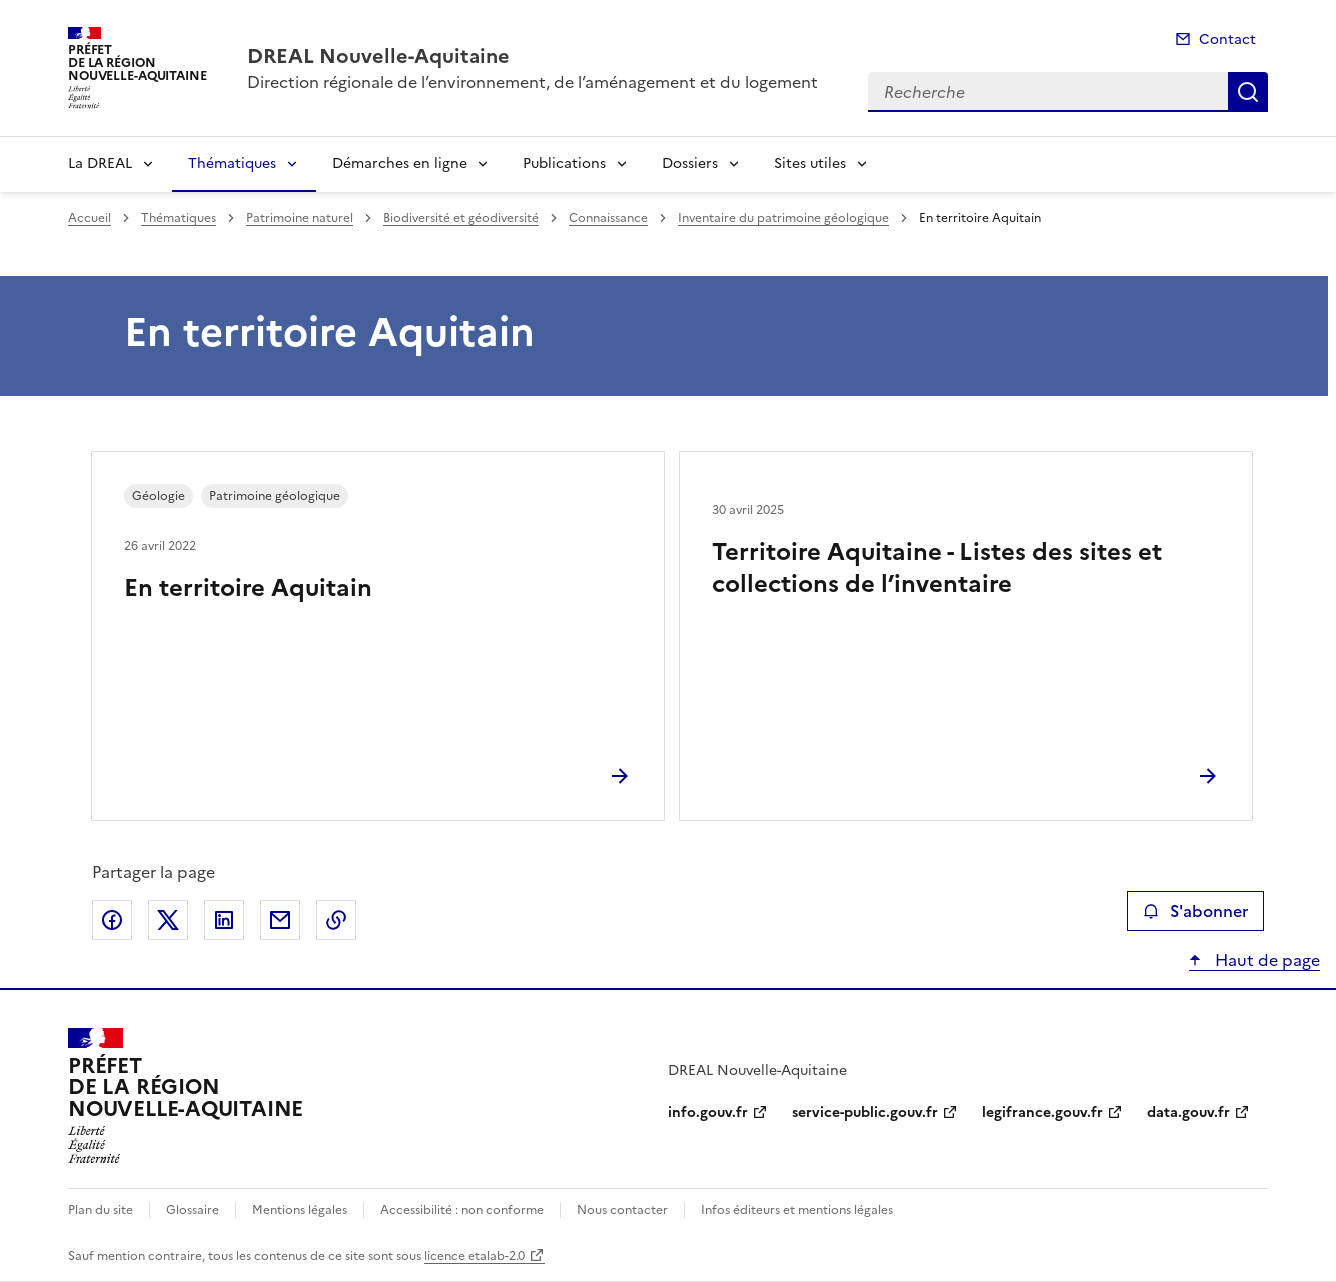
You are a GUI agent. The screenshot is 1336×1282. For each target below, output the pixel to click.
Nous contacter (622, 1210)
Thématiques (232, 163)
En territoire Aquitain (248, 588)
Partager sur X (168, 920)
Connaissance (608, 218)
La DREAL (100, 163)
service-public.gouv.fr (865, 1112)
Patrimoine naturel (299, 218)
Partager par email (280, 920)
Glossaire (192, 1210)
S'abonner (1195, 911)
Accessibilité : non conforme (462, 1210)
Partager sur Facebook (112, 920)
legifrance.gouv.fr (1042, 1112)
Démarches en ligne (399, 163)
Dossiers (690, 163)
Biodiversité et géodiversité (461, 218)
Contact (1227, 39)
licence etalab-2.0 (474, 1256)
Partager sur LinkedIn (224, 920)
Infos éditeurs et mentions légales (797, 1210)
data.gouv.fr (1188, 1112)
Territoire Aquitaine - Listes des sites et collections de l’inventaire (937, 568)
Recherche (1248, 92)
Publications (564, 163)
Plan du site (100, 1210)
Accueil (89, 218)
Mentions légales (299, 1210)
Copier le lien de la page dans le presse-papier (336, 920)
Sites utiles (810, 163)
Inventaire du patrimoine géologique (783, 218)
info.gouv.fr (708, 1112)
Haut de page (1265, 960)
